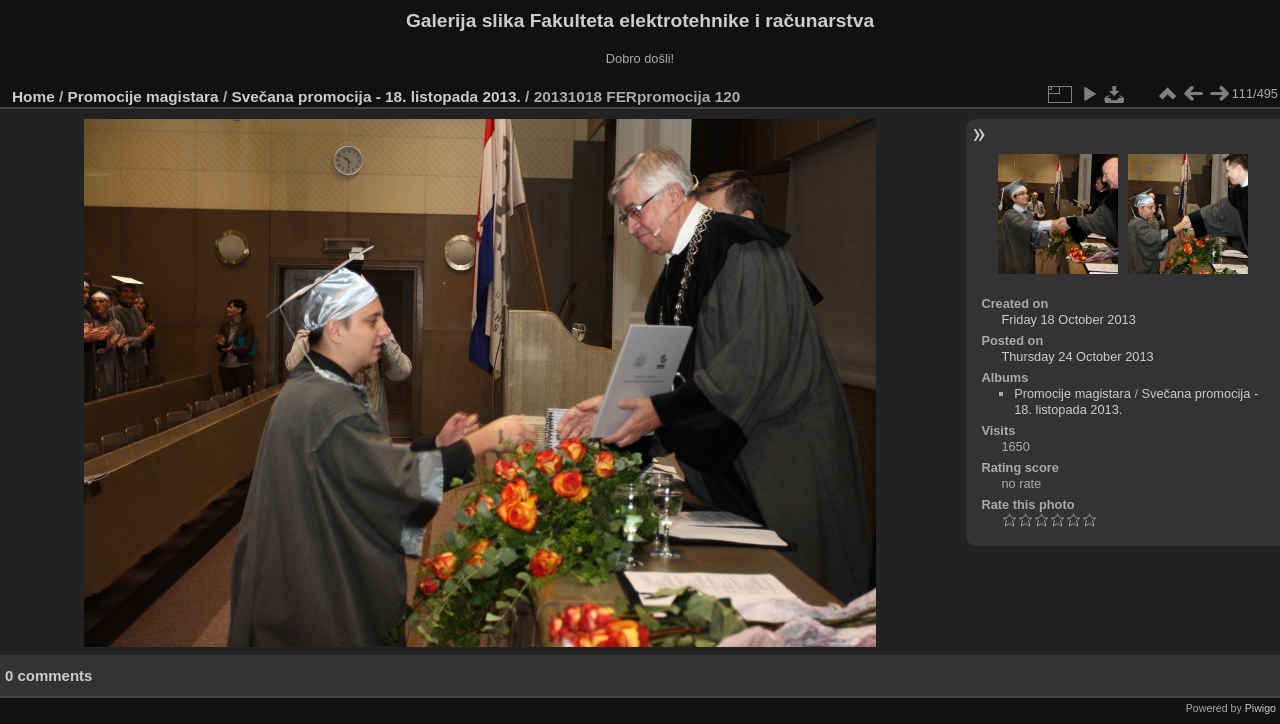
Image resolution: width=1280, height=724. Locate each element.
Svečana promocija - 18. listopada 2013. (375, 96)
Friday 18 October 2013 (1068, 319)
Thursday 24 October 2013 (1077, 356)
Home (33, 96)
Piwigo (1260, 708)
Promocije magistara (143, 96)
